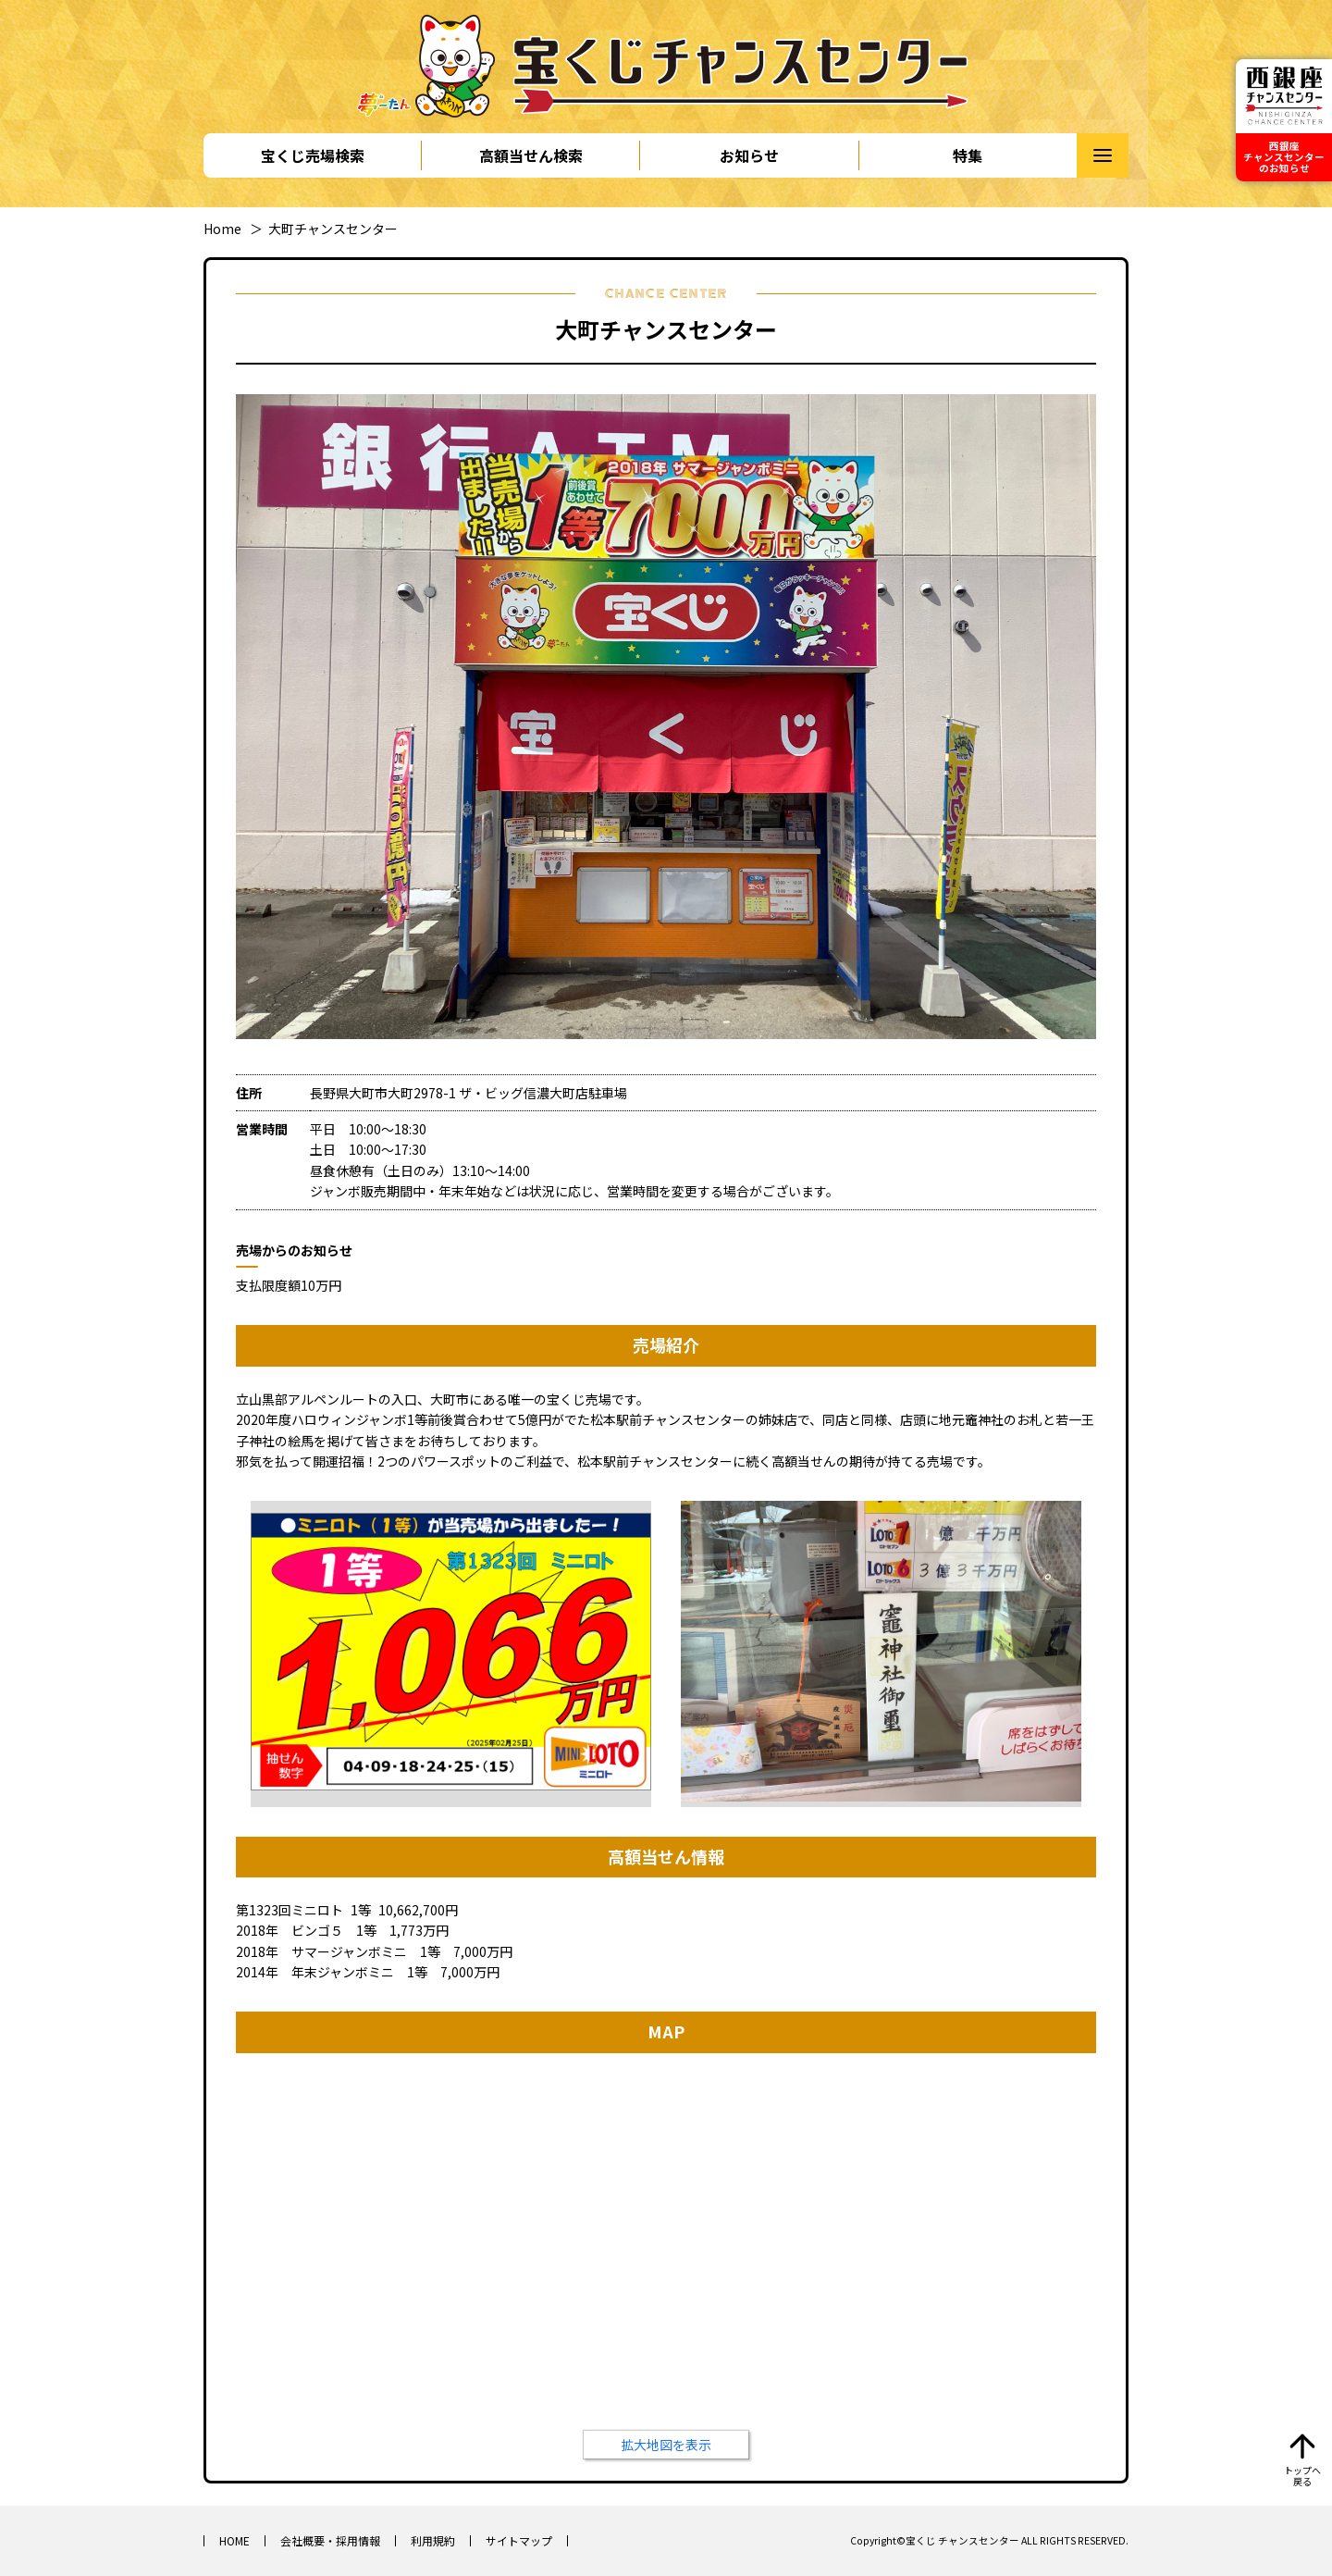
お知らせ (749, 155)
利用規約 (433, 2540)
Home (222, 228)
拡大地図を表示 (666, 2444)
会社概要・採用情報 (330, 2540)
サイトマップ (519, 2540)
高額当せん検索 (531, 155)
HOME (234, 2540)
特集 (967, 155)
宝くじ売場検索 (312, 155)
